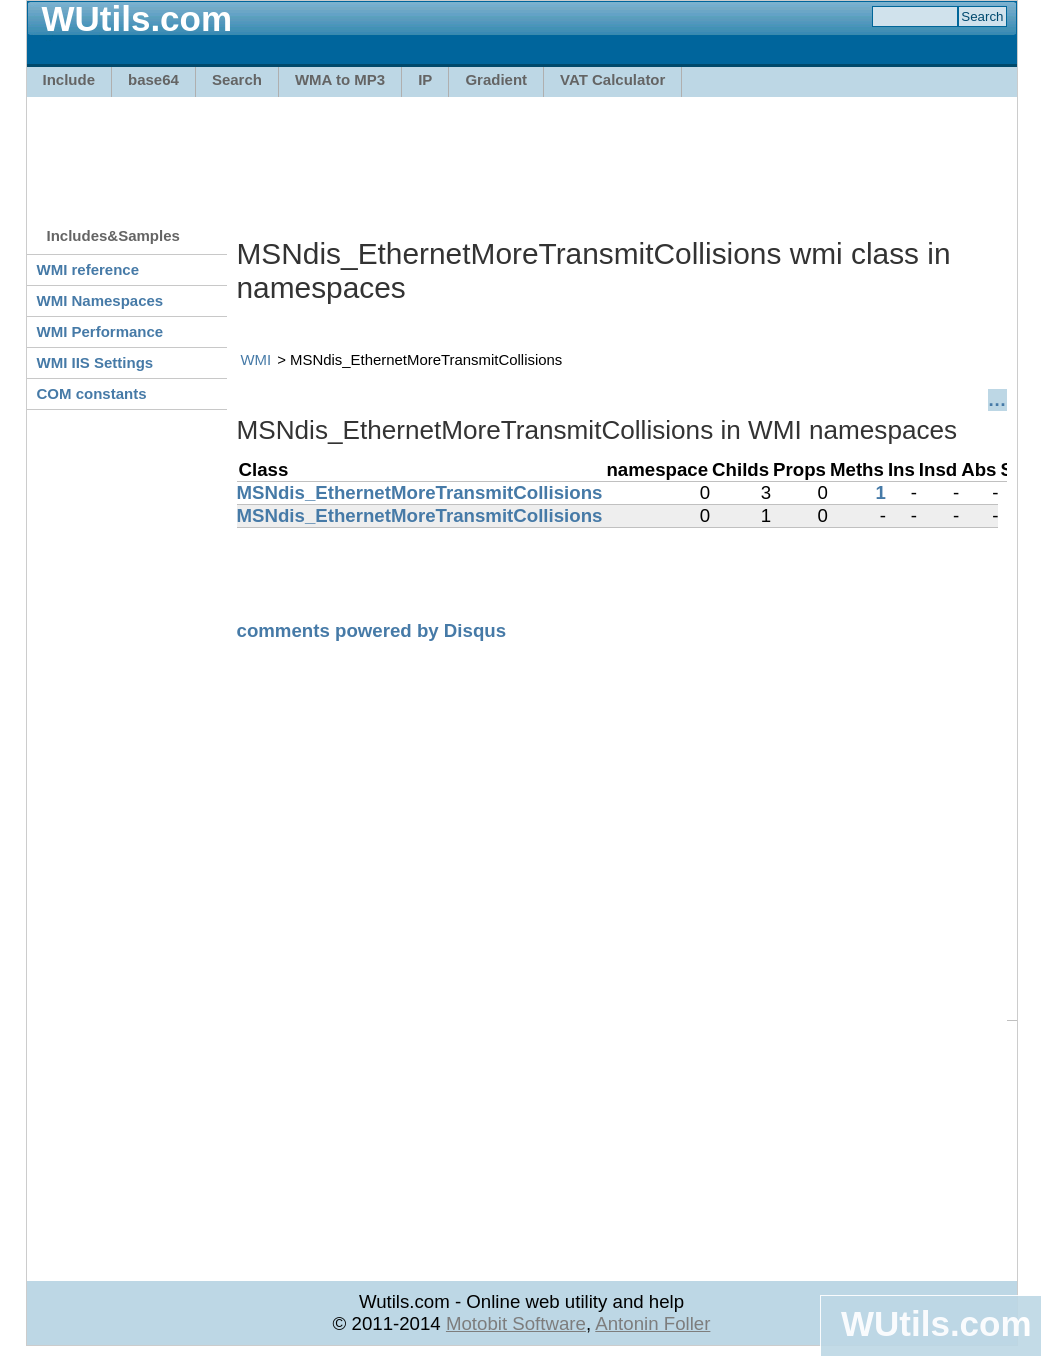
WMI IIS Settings (95, 362)
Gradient (496, 79)
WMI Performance (100, 331)
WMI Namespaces (100, 300)
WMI (256, 359)
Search (237, 79)
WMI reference (88, 269)
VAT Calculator (612, 79)
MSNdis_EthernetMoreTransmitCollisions (420, 492)
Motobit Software (516, 1323)
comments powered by (372, 630)
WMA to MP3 (340, 79)
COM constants (92, 393)
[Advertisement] (522, 152)
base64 (153, 79)
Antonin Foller (652, 1323)
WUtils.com (936, 1323)
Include (69, 79)
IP (425, 79)
